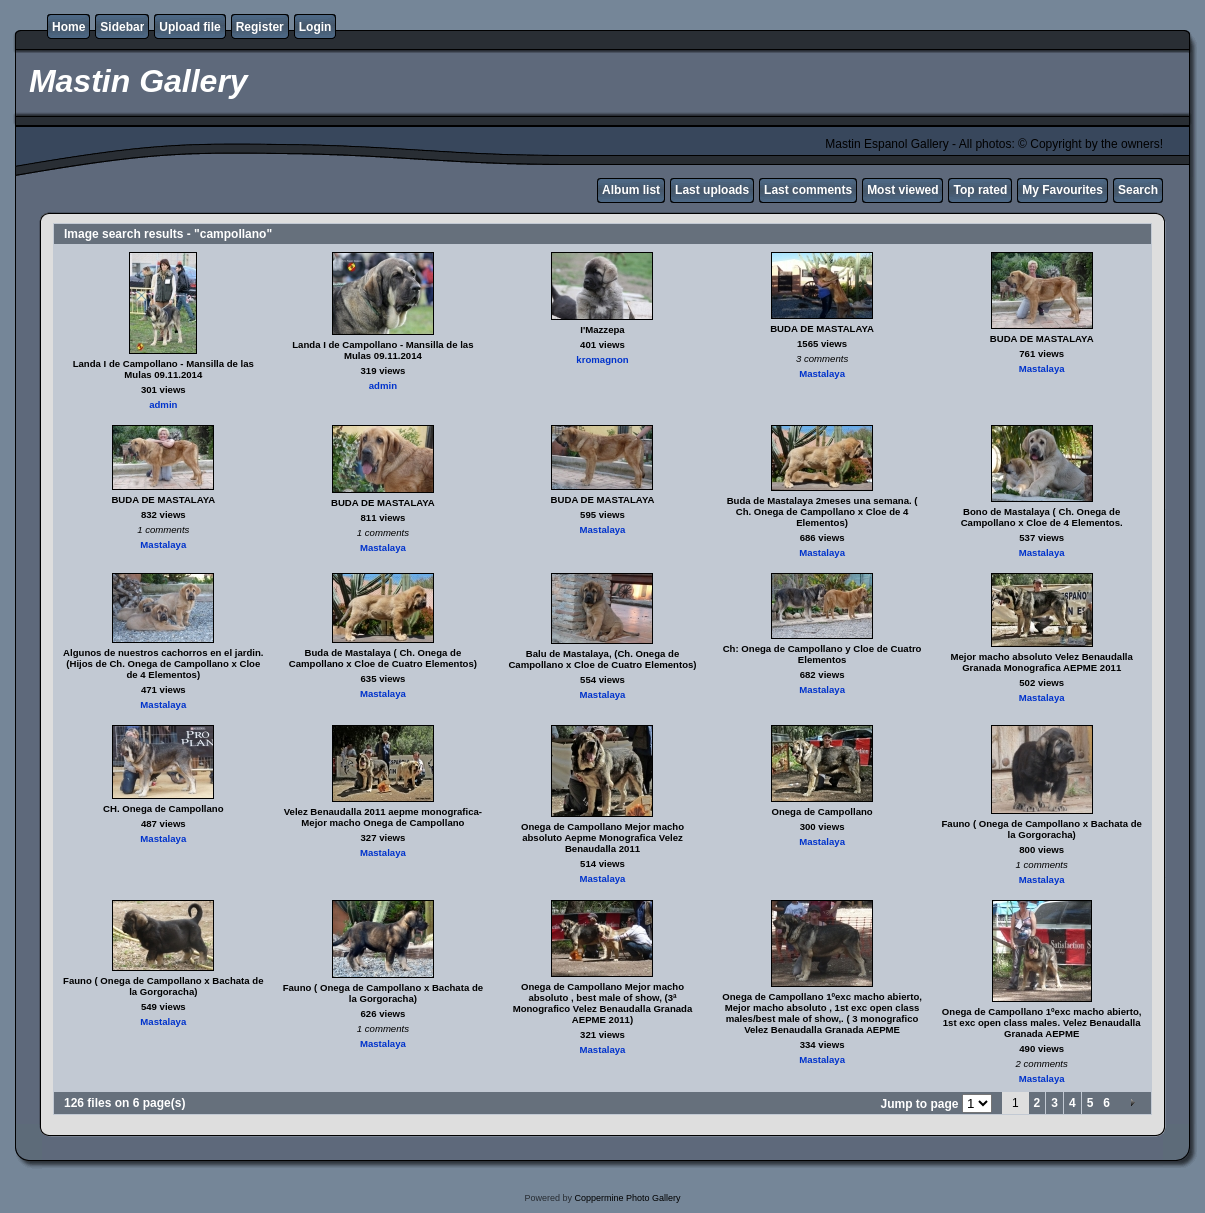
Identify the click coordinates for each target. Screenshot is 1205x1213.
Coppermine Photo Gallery (627, 1198)
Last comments (808, 190)
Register (260, 27)
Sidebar (122, 27)
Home (68, 27)
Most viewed (902, 190)
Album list (631, 190)
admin (163, 404)
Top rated (980, 190)
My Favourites (1062, 190)
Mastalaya (822, 373)
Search (1138, 190)
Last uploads (712, 190)
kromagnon (602, 359)
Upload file (189, 27)
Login (315, 27)
